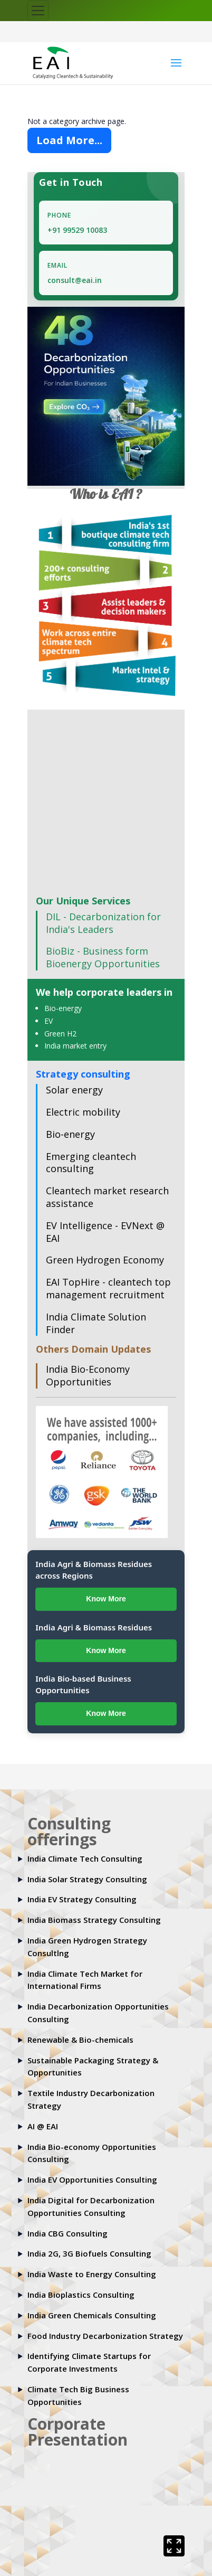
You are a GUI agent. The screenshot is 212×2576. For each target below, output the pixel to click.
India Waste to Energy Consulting (91, 2274)
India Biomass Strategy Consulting (94, 1920)
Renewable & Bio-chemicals (80, 2039)
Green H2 (60, 1033)
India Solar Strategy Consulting (87, 1879)
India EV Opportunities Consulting (92, 2180)
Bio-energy (63, 1009)
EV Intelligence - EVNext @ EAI (105, 1231)
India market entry (75, 1046)
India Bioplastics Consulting (80, 2295)
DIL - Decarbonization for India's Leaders (103, 923)
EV (48, 1021)
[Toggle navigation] (38, 10)
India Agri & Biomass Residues (93, 1627)
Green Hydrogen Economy (105, 1260)
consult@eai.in (74, 281)
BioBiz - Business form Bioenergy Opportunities (103, 957)
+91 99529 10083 (77, 230)
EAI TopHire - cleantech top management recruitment (108, 1288)
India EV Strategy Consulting (82, 1899)
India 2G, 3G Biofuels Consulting (89, 2254)
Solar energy (74, 1090)
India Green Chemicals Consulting (91, 2315)
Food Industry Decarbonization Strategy (105, 2335)
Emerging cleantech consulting (91, 1162)
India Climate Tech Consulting (84, 1858)
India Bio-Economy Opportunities (88, 1376)
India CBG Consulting (67, 2233)
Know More (106, 1598)
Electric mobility (83, 1112)
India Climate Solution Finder (96, 1323)
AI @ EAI (42, 2126)
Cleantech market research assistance (107, 1197)
